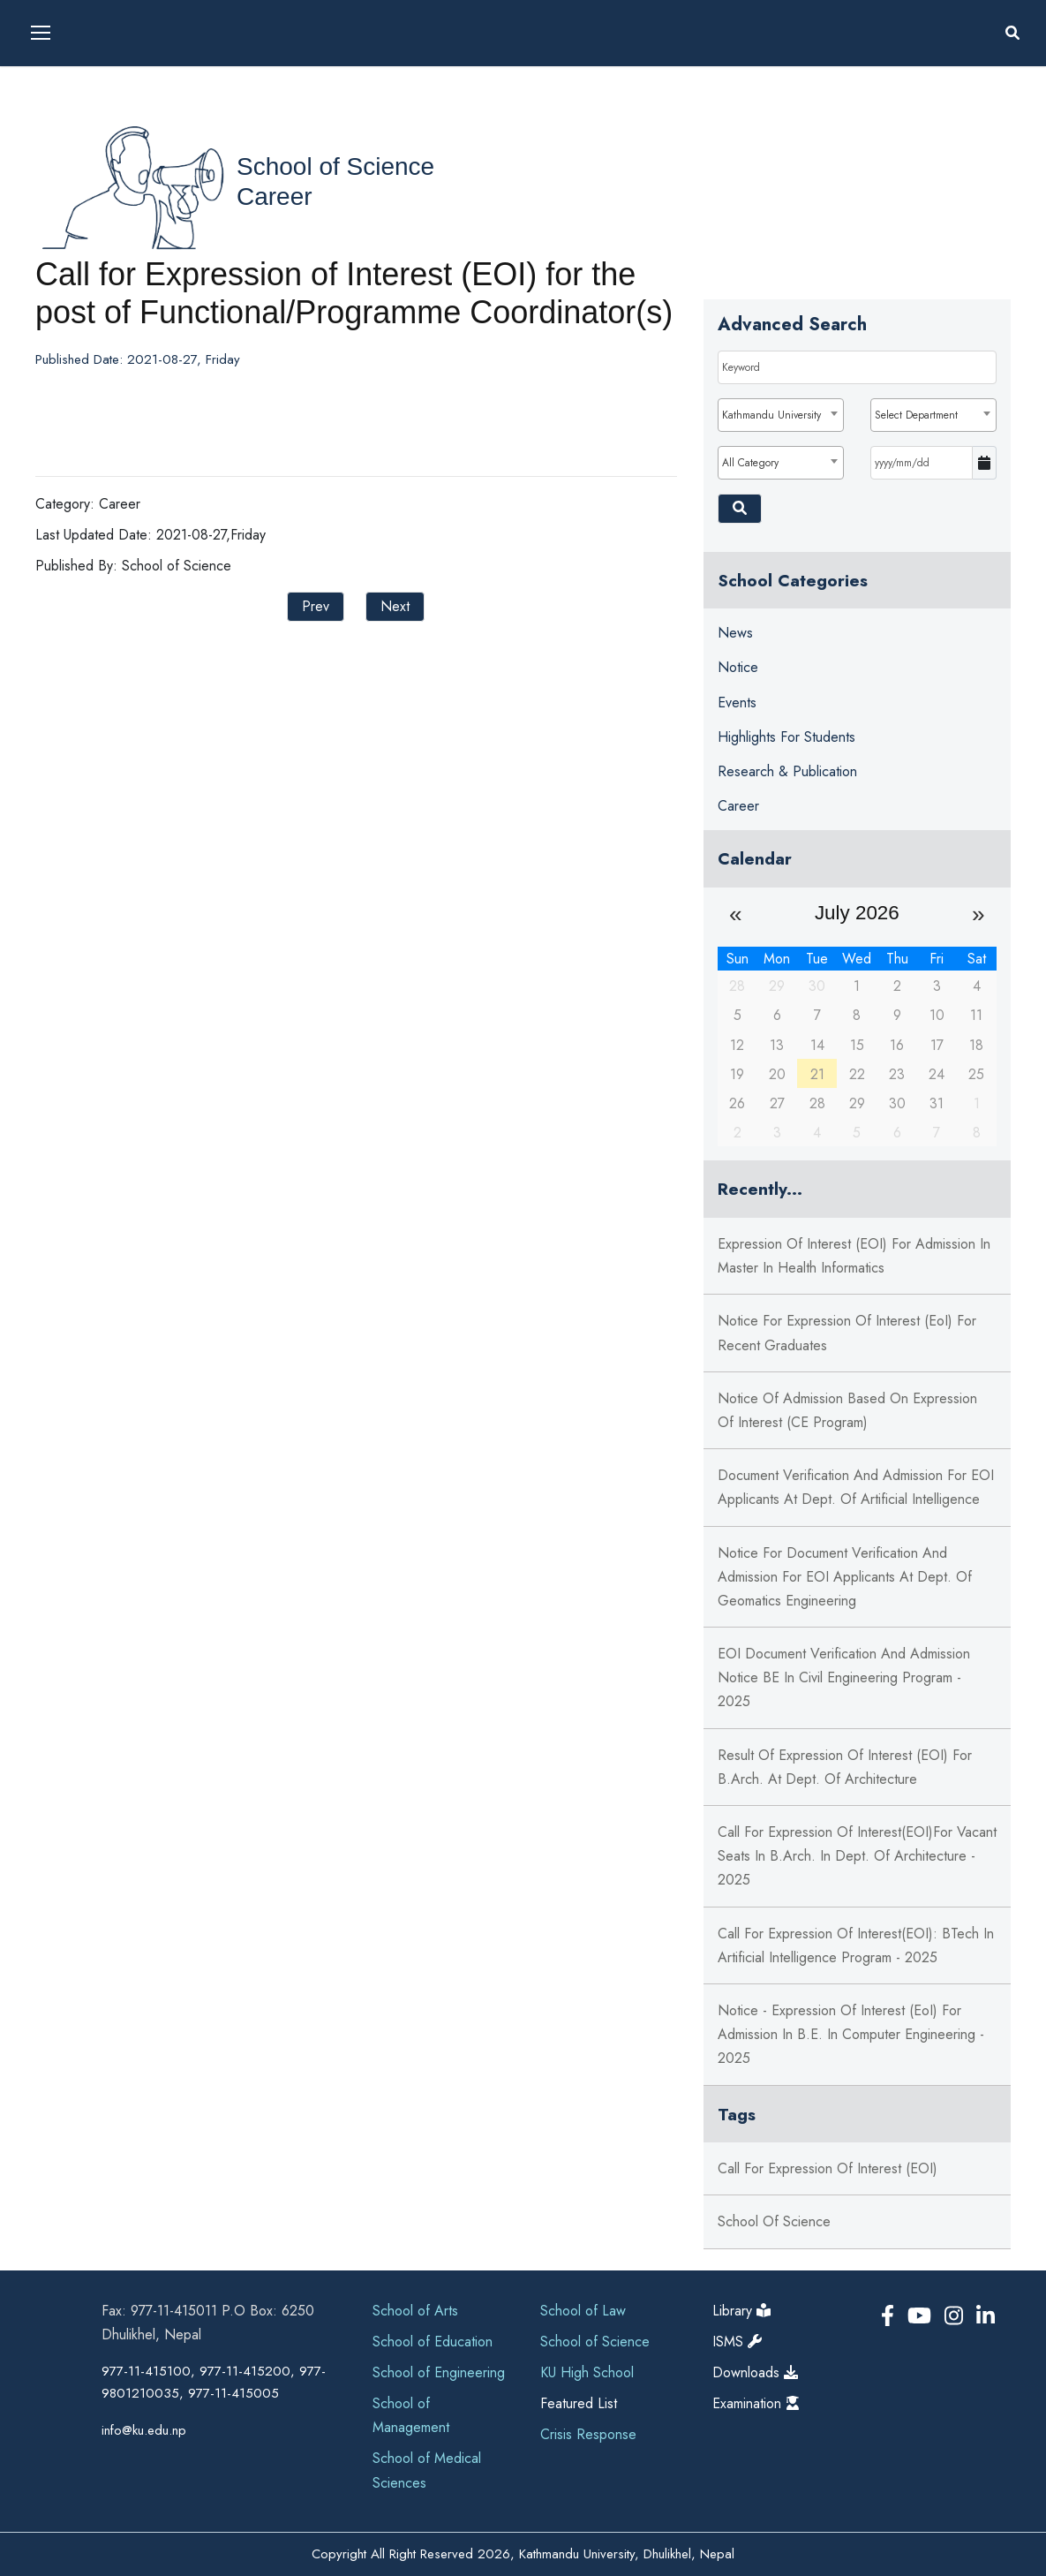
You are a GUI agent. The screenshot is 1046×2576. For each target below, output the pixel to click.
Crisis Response (588, 2434)
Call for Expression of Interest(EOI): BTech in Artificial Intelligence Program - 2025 (856, 1945)
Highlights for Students (786, 737)
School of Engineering (438, 2372)
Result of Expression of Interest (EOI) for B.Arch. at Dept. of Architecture (845, 1767)
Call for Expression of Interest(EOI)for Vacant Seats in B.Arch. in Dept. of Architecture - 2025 (857, 1856)
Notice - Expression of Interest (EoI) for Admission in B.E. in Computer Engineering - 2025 (851, 2034)
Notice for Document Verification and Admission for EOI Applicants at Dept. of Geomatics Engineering (845, 1577)
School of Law (583, 2310)
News (735, 633)
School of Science (335, 166)
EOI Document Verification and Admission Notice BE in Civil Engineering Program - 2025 (844, 1677)
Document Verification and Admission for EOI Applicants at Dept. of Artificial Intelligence (856, 1487)
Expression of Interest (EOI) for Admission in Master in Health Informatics (854, 1256)
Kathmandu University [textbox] (771, 415)
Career (274, 196)
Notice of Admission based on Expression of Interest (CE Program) (847, 1410)
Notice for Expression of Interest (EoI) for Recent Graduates (847, 1333)
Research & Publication (787, 771)
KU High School (587, 2372)
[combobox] (781, 415)
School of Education (432, 2341)
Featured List (578, 2403)
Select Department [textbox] (916, 415)
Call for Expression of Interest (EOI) (827, 2168)
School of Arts (415, 2310)
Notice (738, 667)
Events (737, 702)
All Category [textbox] (750, 463)
